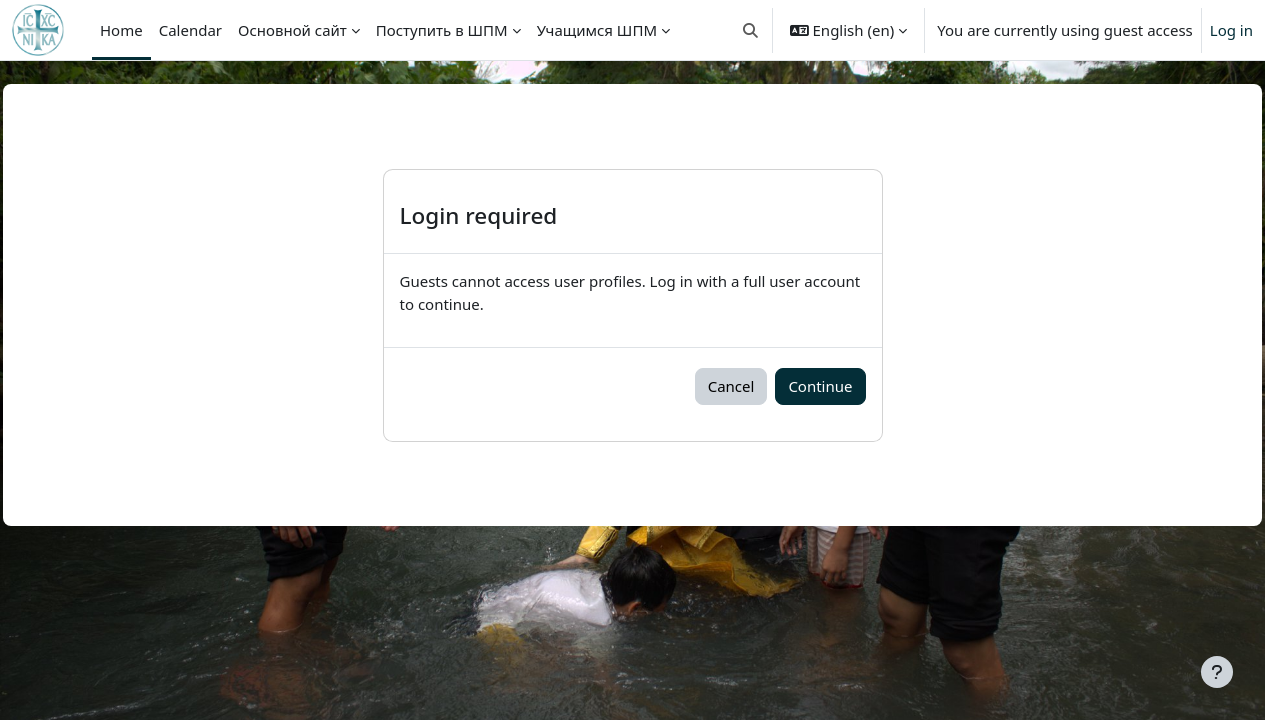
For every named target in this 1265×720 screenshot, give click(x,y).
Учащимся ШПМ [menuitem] (597, 30)
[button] (750, 30)
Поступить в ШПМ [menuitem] (442, 30)
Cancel (731, 386)
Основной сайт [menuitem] (292, 30)
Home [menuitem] (121, 30)
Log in (1231, 30)
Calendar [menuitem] (190, 30)
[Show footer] (1217, 672)
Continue (820, 386)
